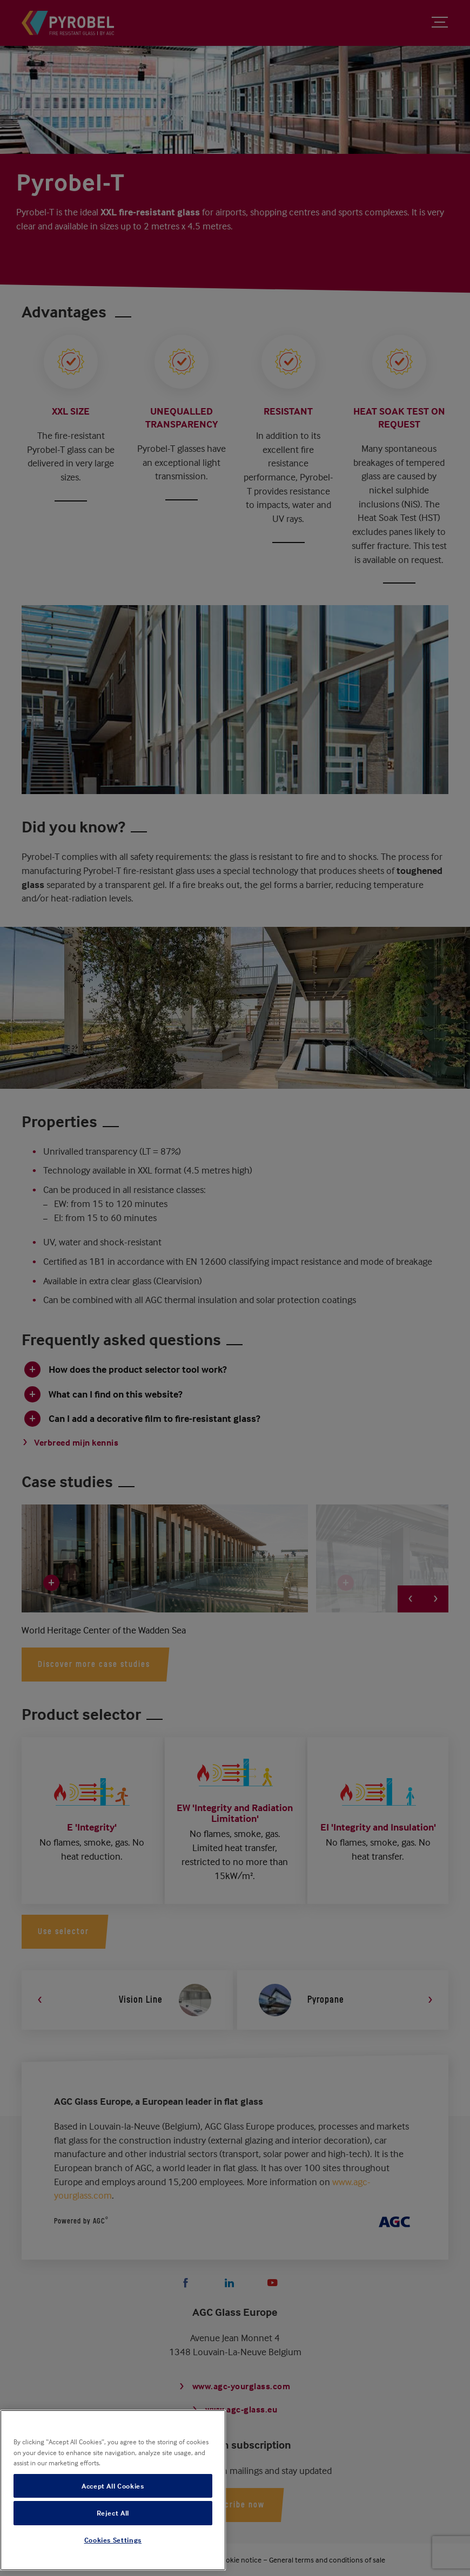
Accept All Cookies (113, 2486)
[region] (113, 2490)
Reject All (113, 2513)
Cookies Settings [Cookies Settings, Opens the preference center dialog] (113, 2540)
